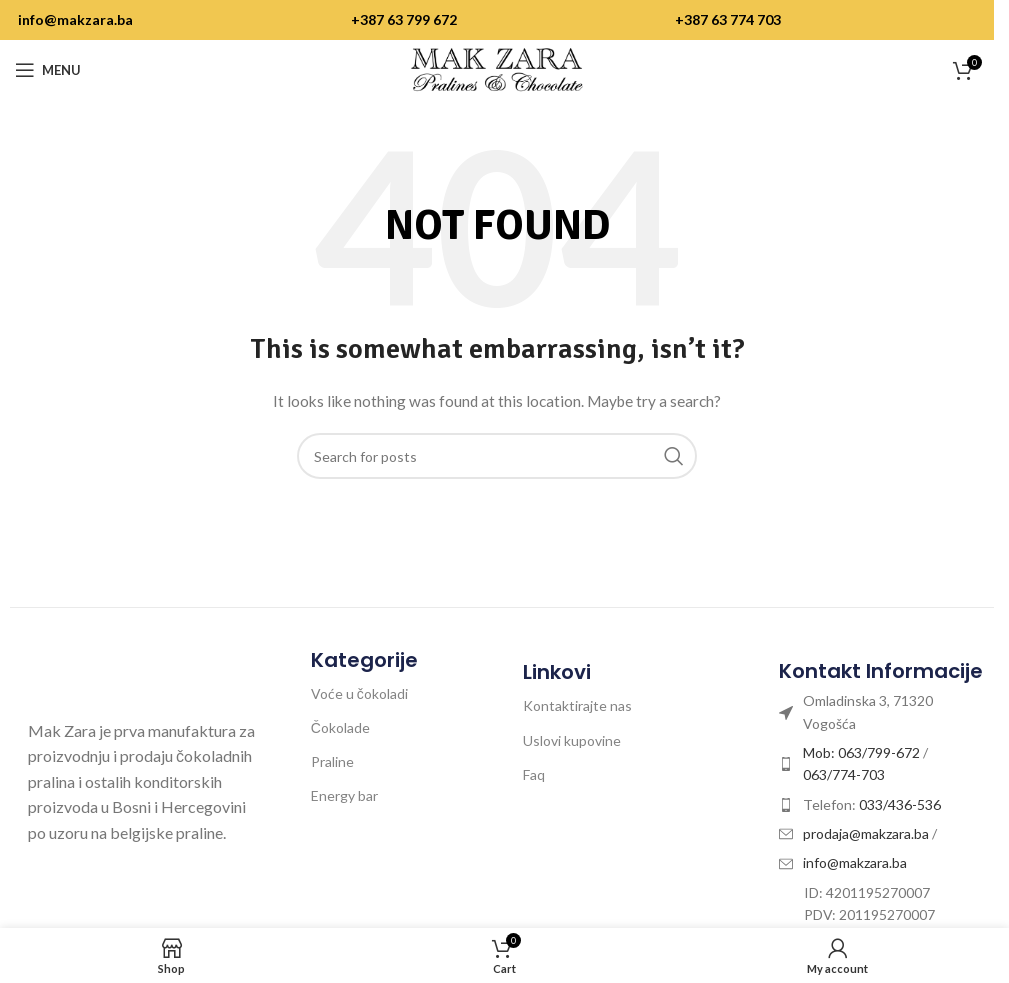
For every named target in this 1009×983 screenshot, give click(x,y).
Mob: (820, 752)
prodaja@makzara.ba (867, 833)
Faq (534, 774)
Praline (332, 761)
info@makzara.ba (75, 19)
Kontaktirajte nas (577, 705)
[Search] (497, 456)
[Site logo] (497, 68)
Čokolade (340, 727)
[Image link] (133, 675)
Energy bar (344, 795)
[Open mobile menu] (48, 70)
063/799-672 (879, 752)
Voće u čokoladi (359, 693)
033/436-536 (900, 804)
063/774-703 (844, 774)
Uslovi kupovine (572, 740)
